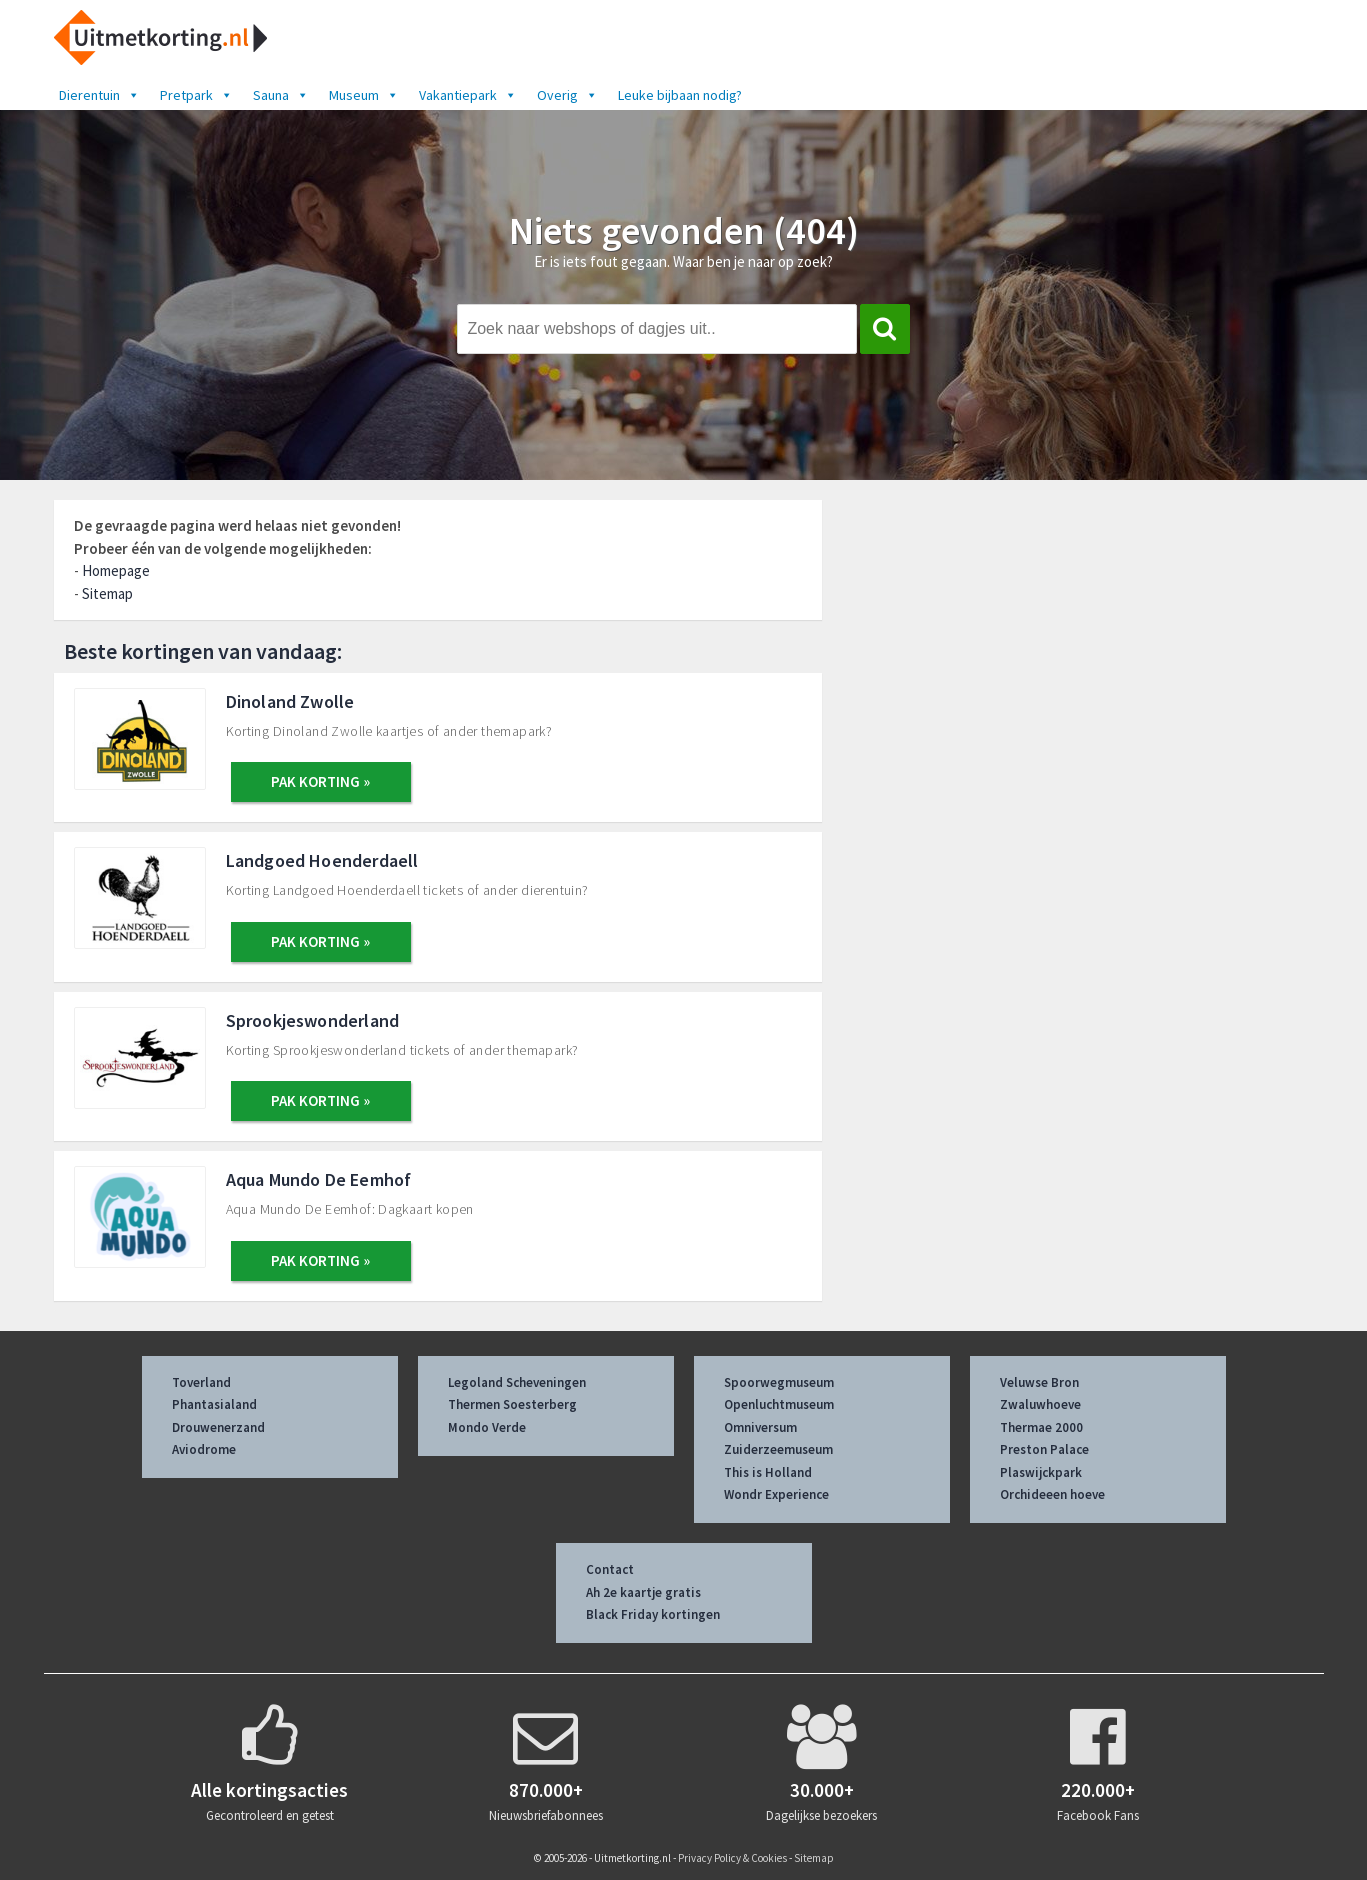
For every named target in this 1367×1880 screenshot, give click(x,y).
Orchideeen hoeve (1052, 1494)
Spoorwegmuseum (779, 1382)
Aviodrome (204, 1449)
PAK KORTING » (320, 781)
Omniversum (760, 1427)
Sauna (281, 95)
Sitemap (107, 593)
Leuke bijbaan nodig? (680, 95)
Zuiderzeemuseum (778, 1449)
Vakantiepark (468, 95)
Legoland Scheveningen (517, 1382)
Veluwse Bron (1039, 1382)
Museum (364, 95)
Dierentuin (99, 95)
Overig (567, 95)
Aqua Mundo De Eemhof (319, 1179)
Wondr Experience (776, 1494)
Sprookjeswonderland (313, 1020)
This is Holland (768, 1472)
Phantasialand (214, 1404)
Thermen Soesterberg (512, 1404)
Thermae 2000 (1041, 1427)
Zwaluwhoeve (1040, 1404)
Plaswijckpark (1041, 1472)
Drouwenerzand (218, 1427)
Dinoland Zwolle (290, 701)
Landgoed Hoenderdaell (322, 860)
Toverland (201, 1382)
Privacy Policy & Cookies (732, 1858)
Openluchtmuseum (779, 1404)
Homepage (116, 570)
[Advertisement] (1090, 647)
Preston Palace (1044, 1449)
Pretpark (196, 95)
